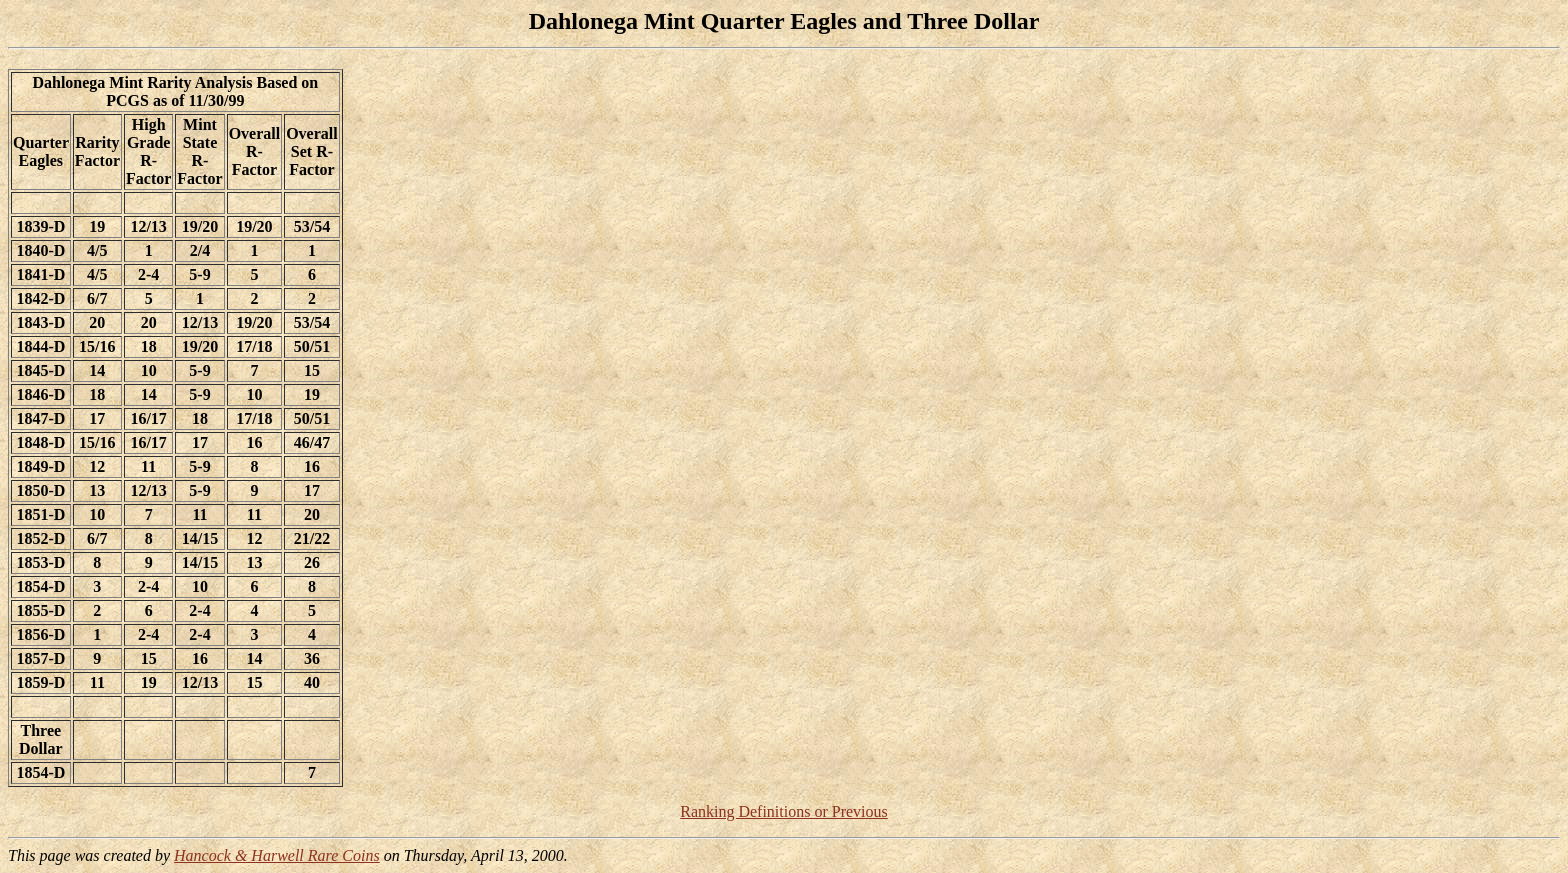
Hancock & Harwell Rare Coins (277, 855)
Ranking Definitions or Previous (784, 811)
